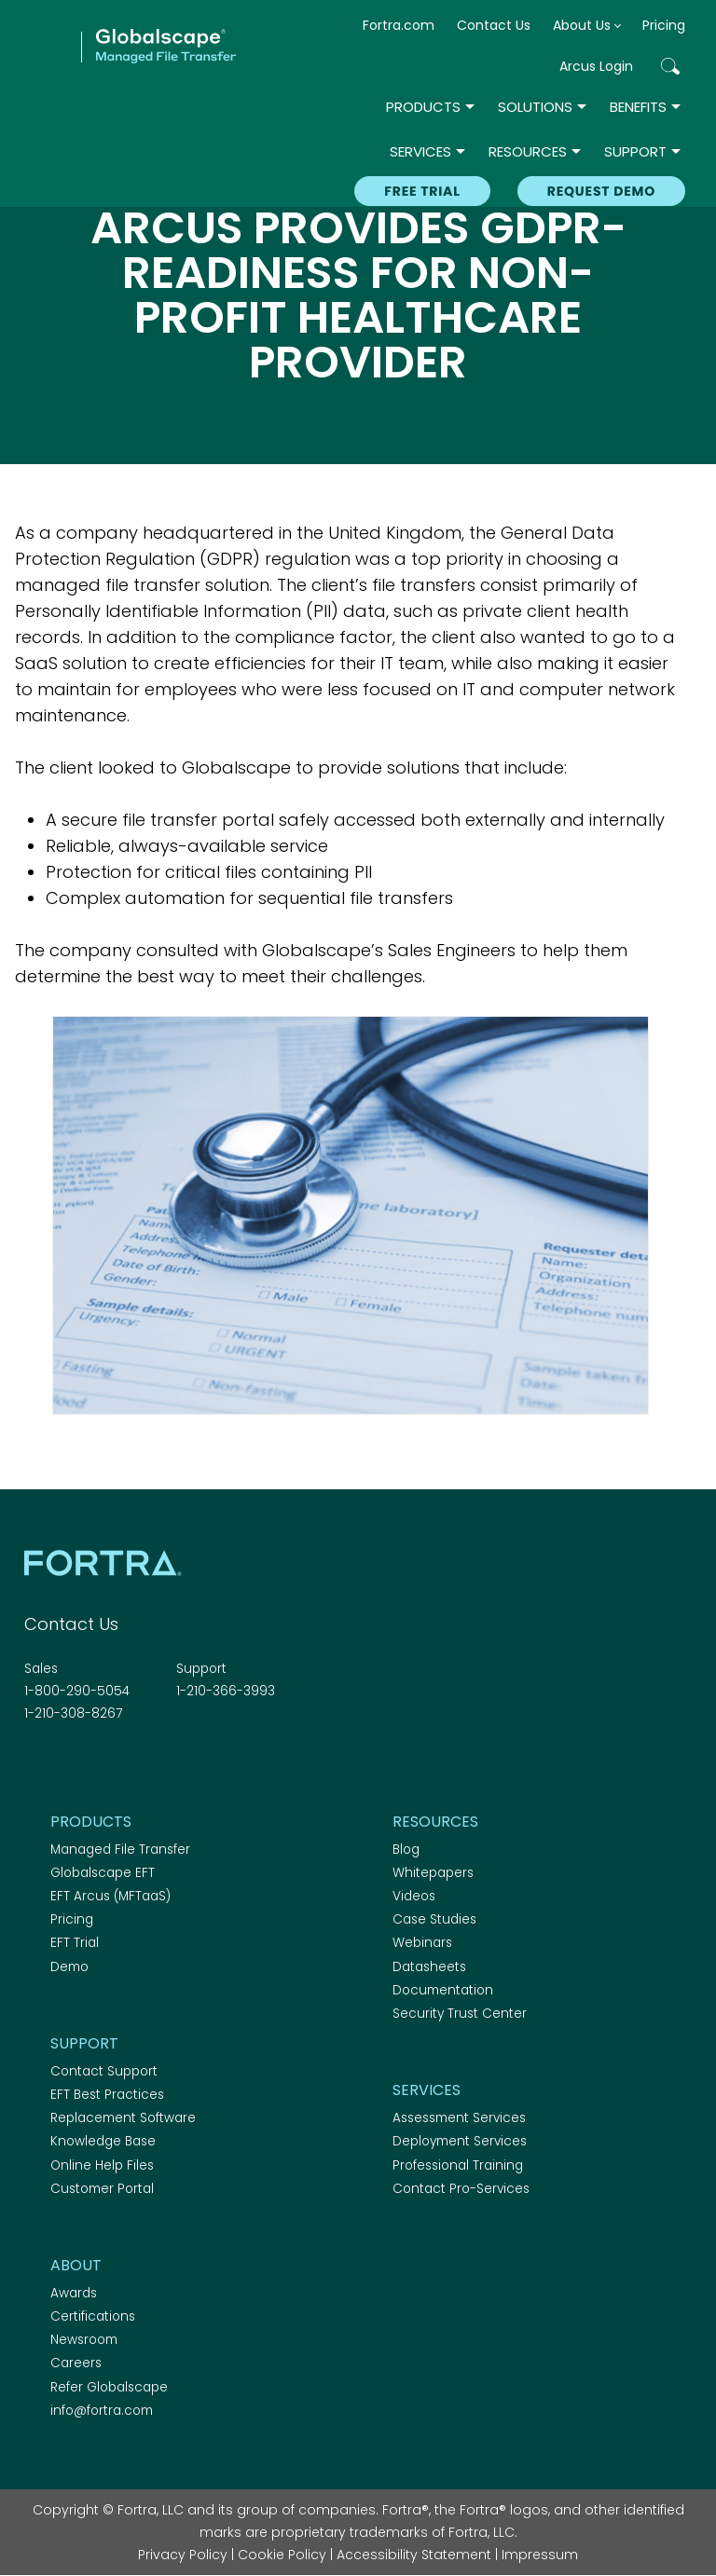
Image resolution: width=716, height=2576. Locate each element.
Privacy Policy (182, 2554)
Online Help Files (102, 2165)
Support (635, 151)
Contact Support (104, 2071)
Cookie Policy (282, 2554)
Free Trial (422, 191)
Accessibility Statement (414, 2554)
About (76, 2265)
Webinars (422, 1943)
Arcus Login (596, 66)
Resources (528, 151)
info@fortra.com (101, 2410)
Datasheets (429, 1967)
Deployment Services (459, 2141)
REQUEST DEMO (601, 191)
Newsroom (83, 2340)
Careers (76, 2363)
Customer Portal (102, 2189)
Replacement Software (123, 2118)
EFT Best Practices (107, 2094)
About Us (582, 25)
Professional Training (457, 2165)
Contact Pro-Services (461, 2189)
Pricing (663, 25)
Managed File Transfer (120, 1849)
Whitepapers (433, 1873)
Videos (413, 1896)
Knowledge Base (103, 2141)
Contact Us (493, 25)
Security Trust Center (459, 2013)
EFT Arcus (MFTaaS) (110, 1896)
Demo (69, 1967)
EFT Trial (74, 1943)
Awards (73, 2293)
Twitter (68, 1764)
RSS (133, 1764)
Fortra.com (398, 25)
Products (423, 106)
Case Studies (434, 1919)
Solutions (535, 106)
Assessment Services (459, 2118)
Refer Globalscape (109, 2387)
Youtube (166, 1764)
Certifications (92, 2316)
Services (420, 151)
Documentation (442, 1990)
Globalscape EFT (102, 1873)
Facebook (35, 1764)
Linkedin (101, 1764)
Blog (406, 1849)
